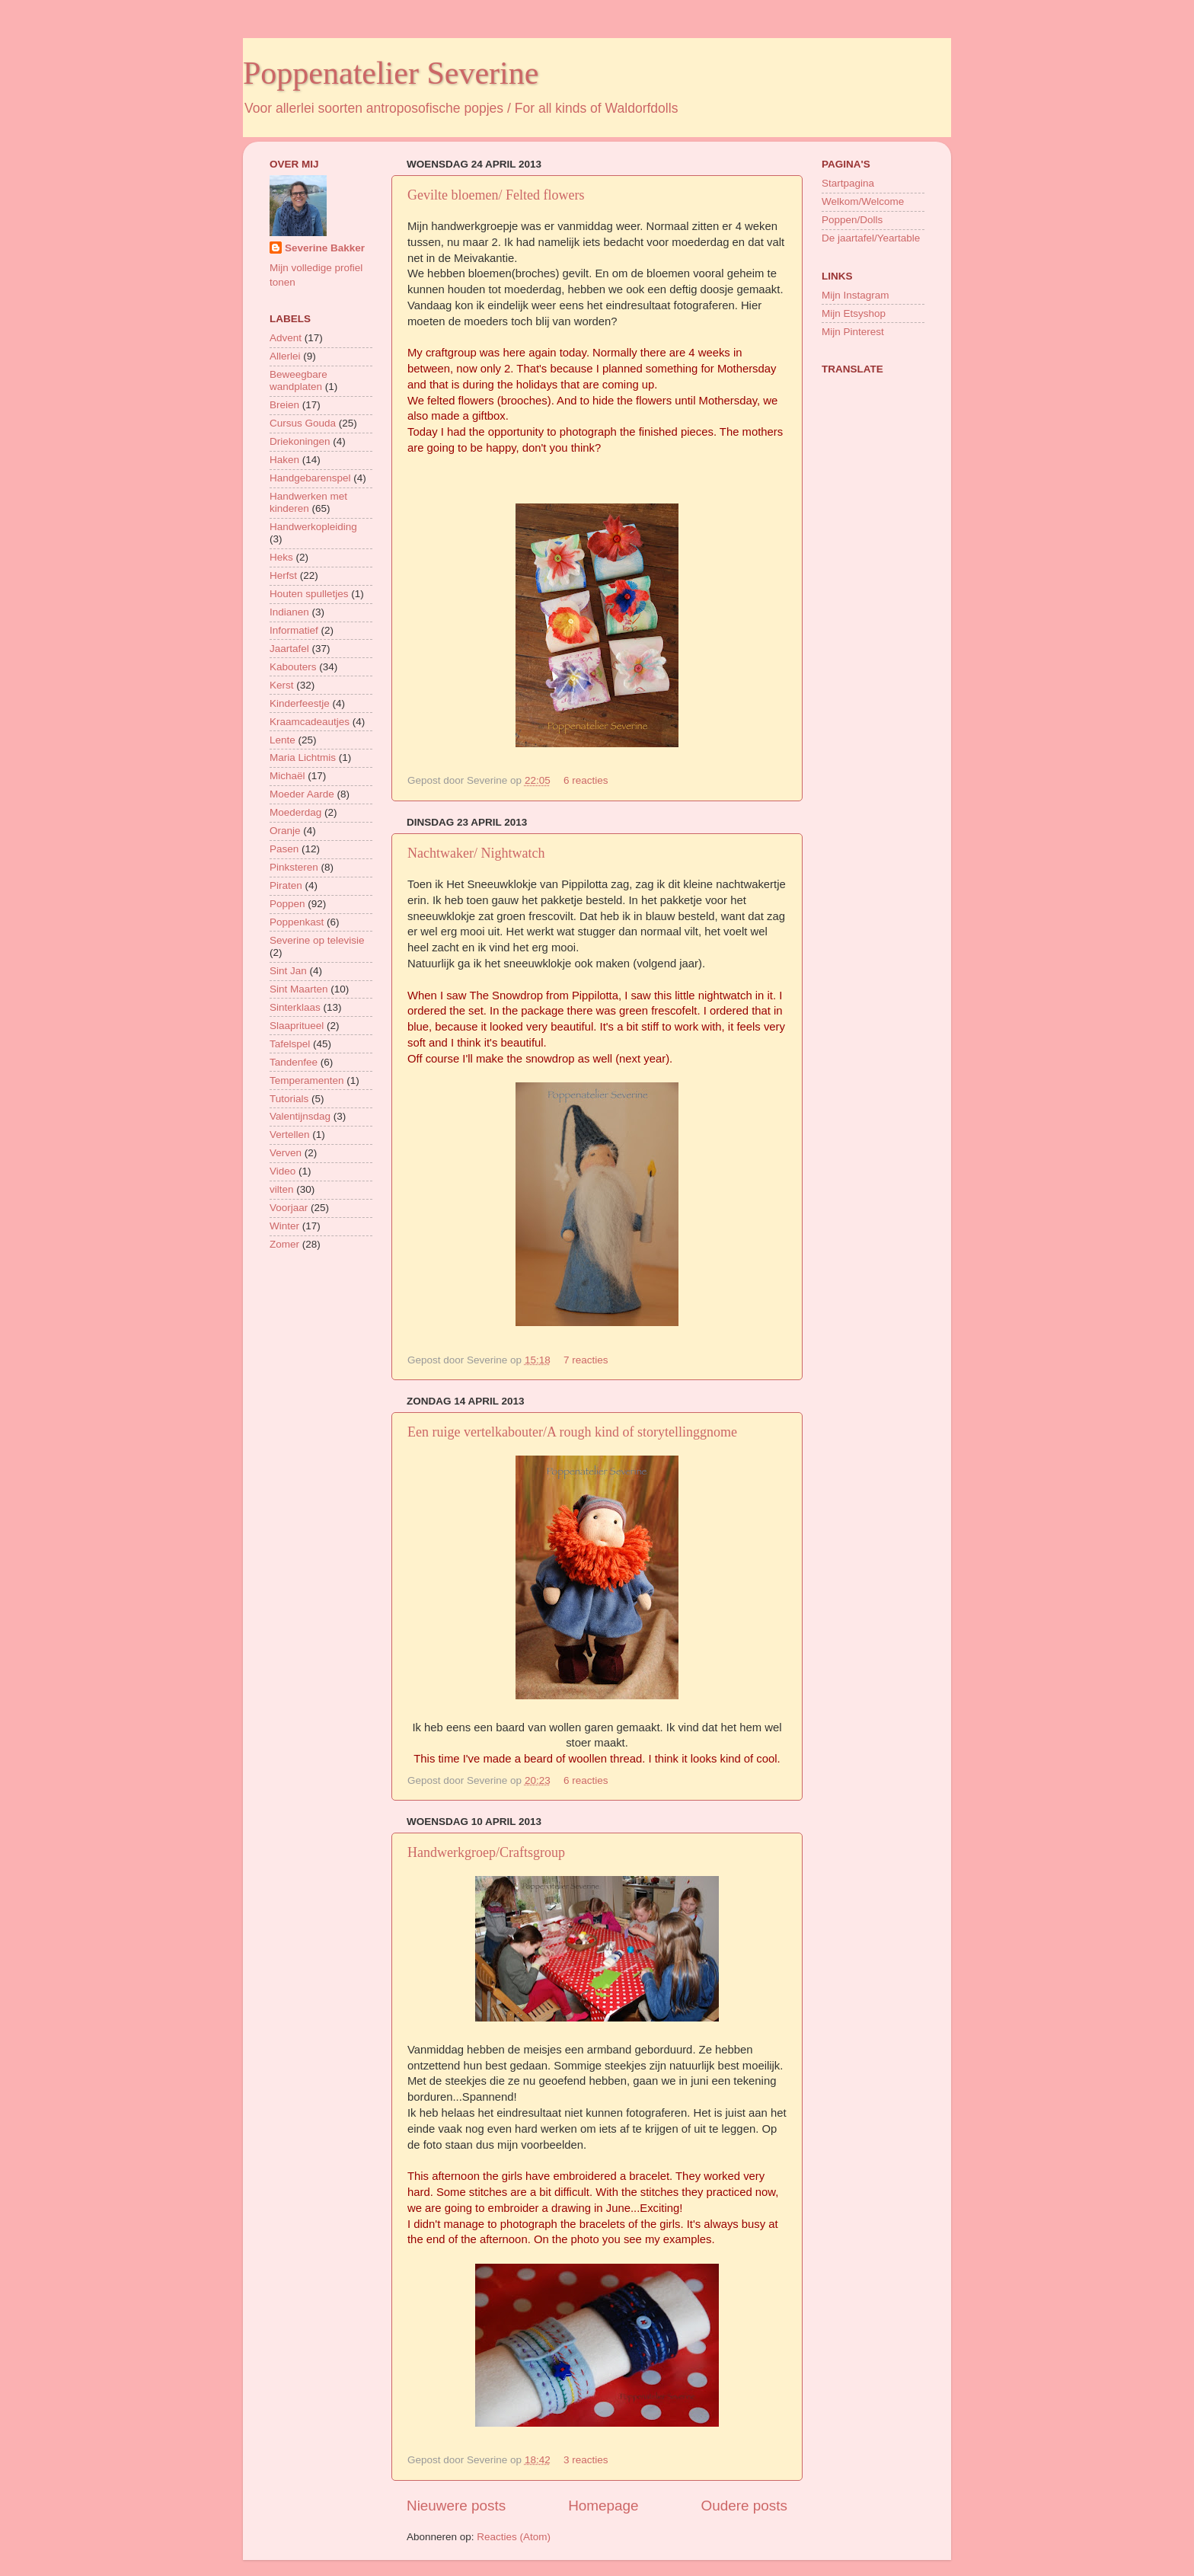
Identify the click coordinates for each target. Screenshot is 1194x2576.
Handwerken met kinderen (308, 502)
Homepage (603, 2506)
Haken (284, 459)
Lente (282, 740)
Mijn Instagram (855, 295)
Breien (284, 405)
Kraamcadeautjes (310, 721)
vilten (282, 1189)
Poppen (287, 903)
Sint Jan (288, 970)
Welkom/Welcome (863, 201)
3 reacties (585, 2460)
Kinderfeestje (300, 703)
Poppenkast (297, 922)
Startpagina (848, 183)
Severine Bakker (325, 248)
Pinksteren (294, 867)
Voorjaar (289, 1207)
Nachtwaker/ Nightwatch (475, 853)
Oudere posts (744, 2506)
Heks (281, 557)
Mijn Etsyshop (854, 313)
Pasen (284, 849)
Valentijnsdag (300, 1116)
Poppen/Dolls (852, 219)
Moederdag (295, 812)
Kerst (282, 685)
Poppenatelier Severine (390, 73)
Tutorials (289, 1098)
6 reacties (585, 780)
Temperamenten (307, 1080)
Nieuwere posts (456, 2506)
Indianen (289, 612)
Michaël (287, 775)
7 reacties (585, 1360)
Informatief (294, 630)
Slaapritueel (297, 1025)
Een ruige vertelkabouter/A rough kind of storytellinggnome (572, 1432)
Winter (284, 1226)
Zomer (284, 1244)
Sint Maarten (299, 989)
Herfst (283, 575)
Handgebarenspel (310, 478)
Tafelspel (290, 1044)
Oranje (285, 830)
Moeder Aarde (302, 794)
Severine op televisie (317, 940)
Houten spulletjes (309, 593)
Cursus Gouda (303, 423)
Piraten (286, 885)
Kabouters (293, 667)
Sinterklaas (295, 1007)
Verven (286, 1153)
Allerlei (285, 356)
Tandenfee (294, 1062)
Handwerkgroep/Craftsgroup (486, 1852)
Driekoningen (300, 441)
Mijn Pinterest (853, 331)
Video (282, 1171)
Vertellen (290, 1134)
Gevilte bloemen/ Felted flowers (495, 195)
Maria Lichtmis (303, 757)
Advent (286, 338)
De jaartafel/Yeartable (871, 238)
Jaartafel (289, 648)
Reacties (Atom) (514, 2536)
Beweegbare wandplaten (298, 380)
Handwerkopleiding (313, 526)
